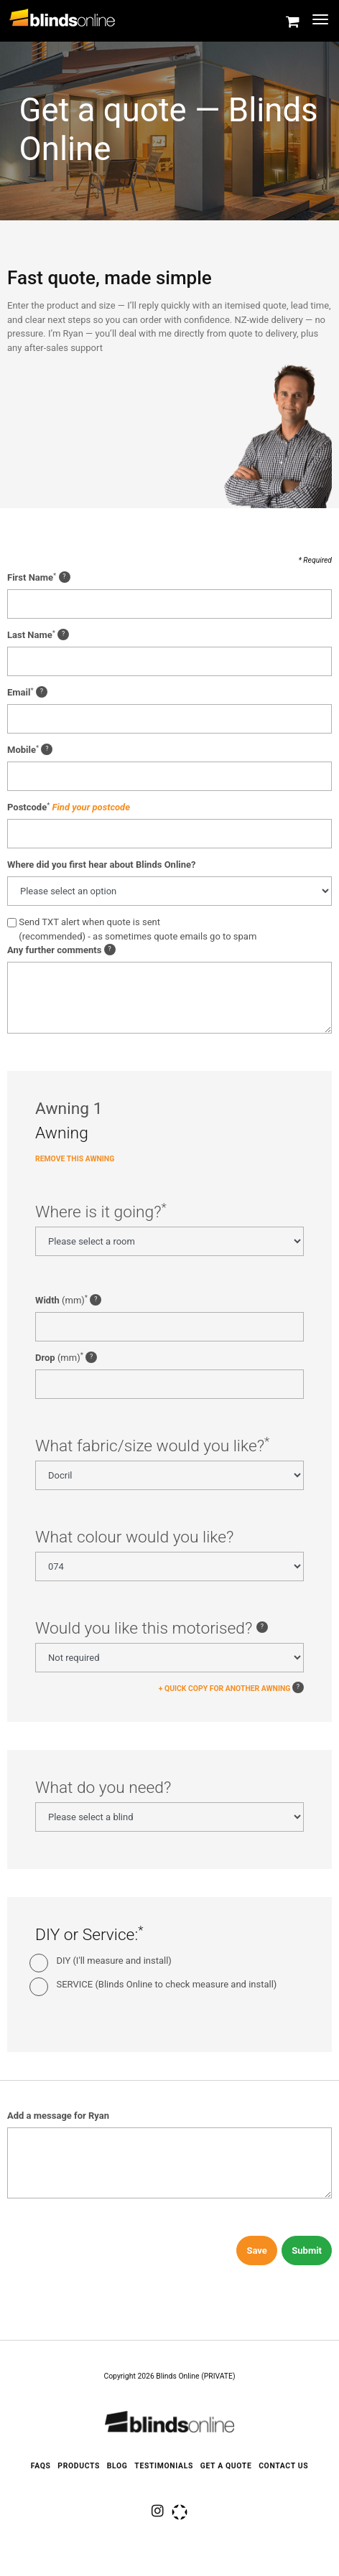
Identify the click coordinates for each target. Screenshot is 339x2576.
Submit (307, 2254)
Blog (117, 2465)
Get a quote (226, 2465)
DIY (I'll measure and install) (114, 1964)
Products (78, 2465)
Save (256, 2254)
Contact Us (283, 2465)
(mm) (68, 1304)
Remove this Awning (74, 1163)
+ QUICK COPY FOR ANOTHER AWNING (225, 1692)
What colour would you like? (134, 1541)
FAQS (41, 2465)
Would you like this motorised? (151, 1631)
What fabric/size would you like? (152, 1450)
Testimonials (163, 2465)
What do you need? (103, 1792)
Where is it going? (101, 1216)
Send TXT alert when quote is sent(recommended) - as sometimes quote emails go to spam (137, 933)
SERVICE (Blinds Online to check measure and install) (167, 1987)
